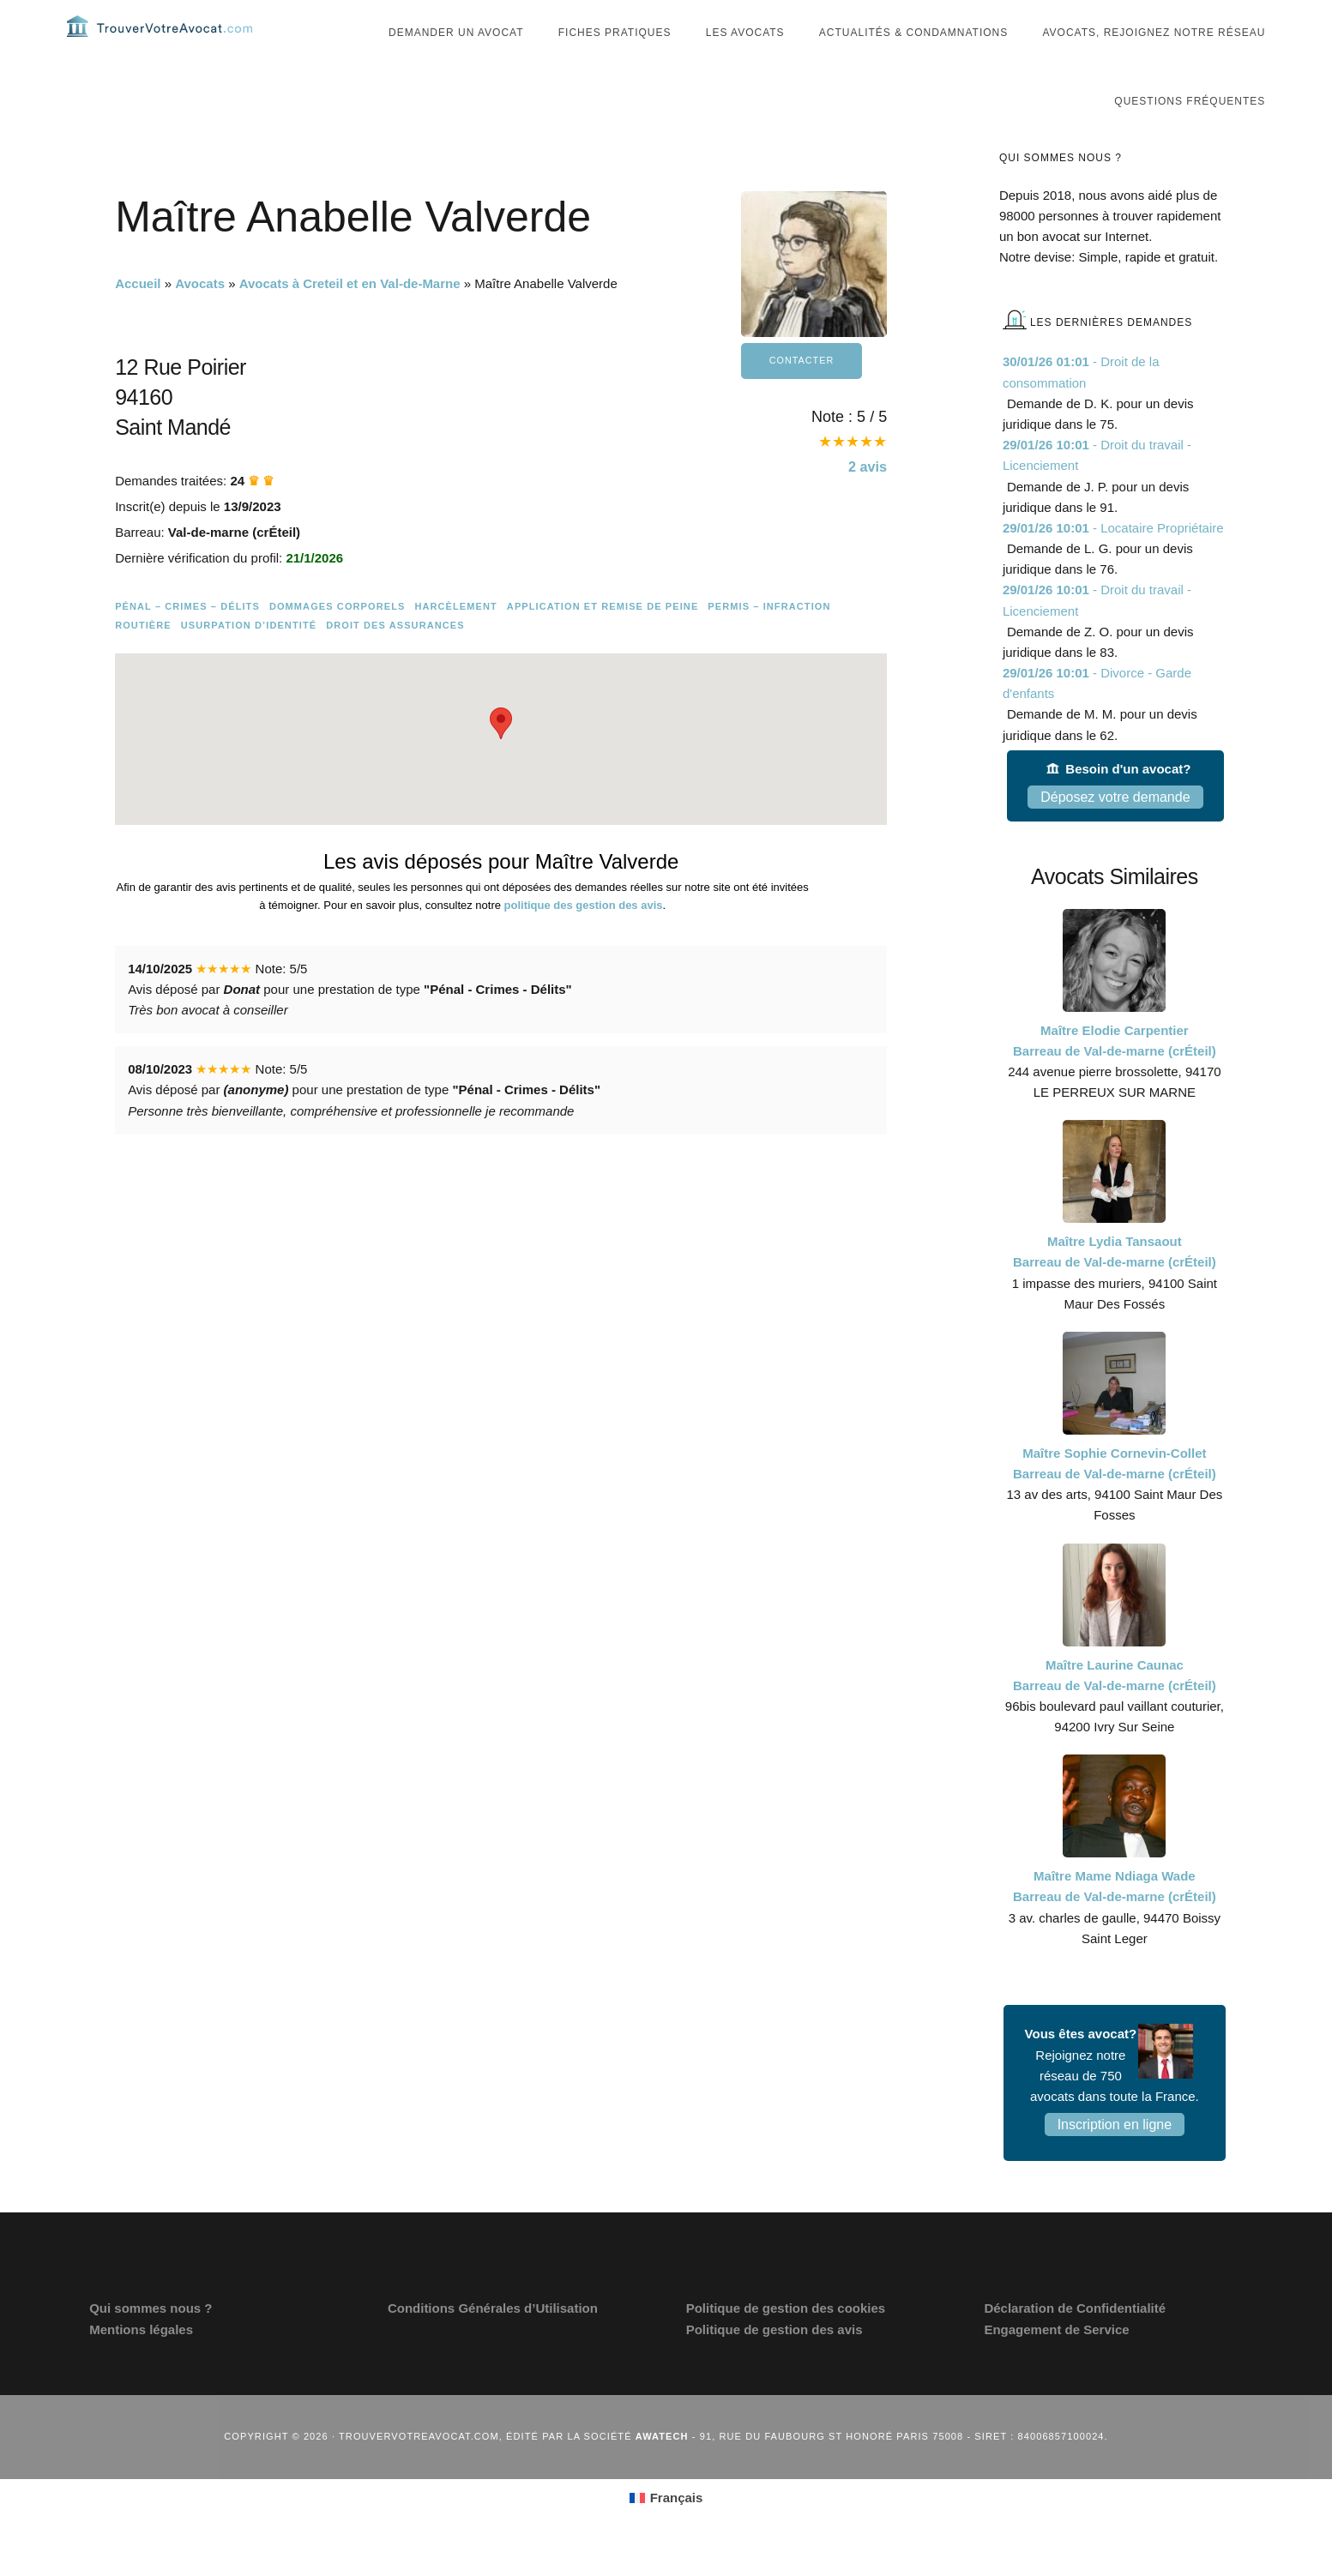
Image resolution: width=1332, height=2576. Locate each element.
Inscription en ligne (1115, 2159)
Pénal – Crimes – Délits (187, 640)
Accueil (137, 317)
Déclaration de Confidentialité (1075, 2342)
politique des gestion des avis (583, 939)
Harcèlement (455, 640)
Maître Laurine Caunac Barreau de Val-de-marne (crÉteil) (1114, 1709)
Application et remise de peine (603, 640)
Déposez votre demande (1115, 831)
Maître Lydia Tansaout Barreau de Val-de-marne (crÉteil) (1114, 1285)
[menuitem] (666, 2532)
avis (865, 503)
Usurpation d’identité (248, 659)
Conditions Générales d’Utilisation (493, 2342)
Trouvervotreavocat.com (170, 43)
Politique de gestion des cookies (786, 2342)
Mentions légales (141, 2363)
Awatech (662, 2470)
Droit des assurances (395, 659)
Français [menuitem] (676, 2532)
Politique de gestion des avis (774, 2363)
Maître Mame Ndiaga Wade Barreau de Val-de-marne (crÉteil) (1114, 1920)
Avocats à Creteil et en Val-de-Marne (350, 317)
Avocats (200, 317)
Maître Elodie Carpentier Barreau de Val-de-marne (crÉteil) (1114, 1074)
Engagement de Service (1056, 2363)
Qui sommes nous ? (150, 2342)
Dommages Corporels (337, 640)
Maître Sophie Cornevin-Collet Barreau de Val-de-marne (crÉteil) (1114, 1497)
